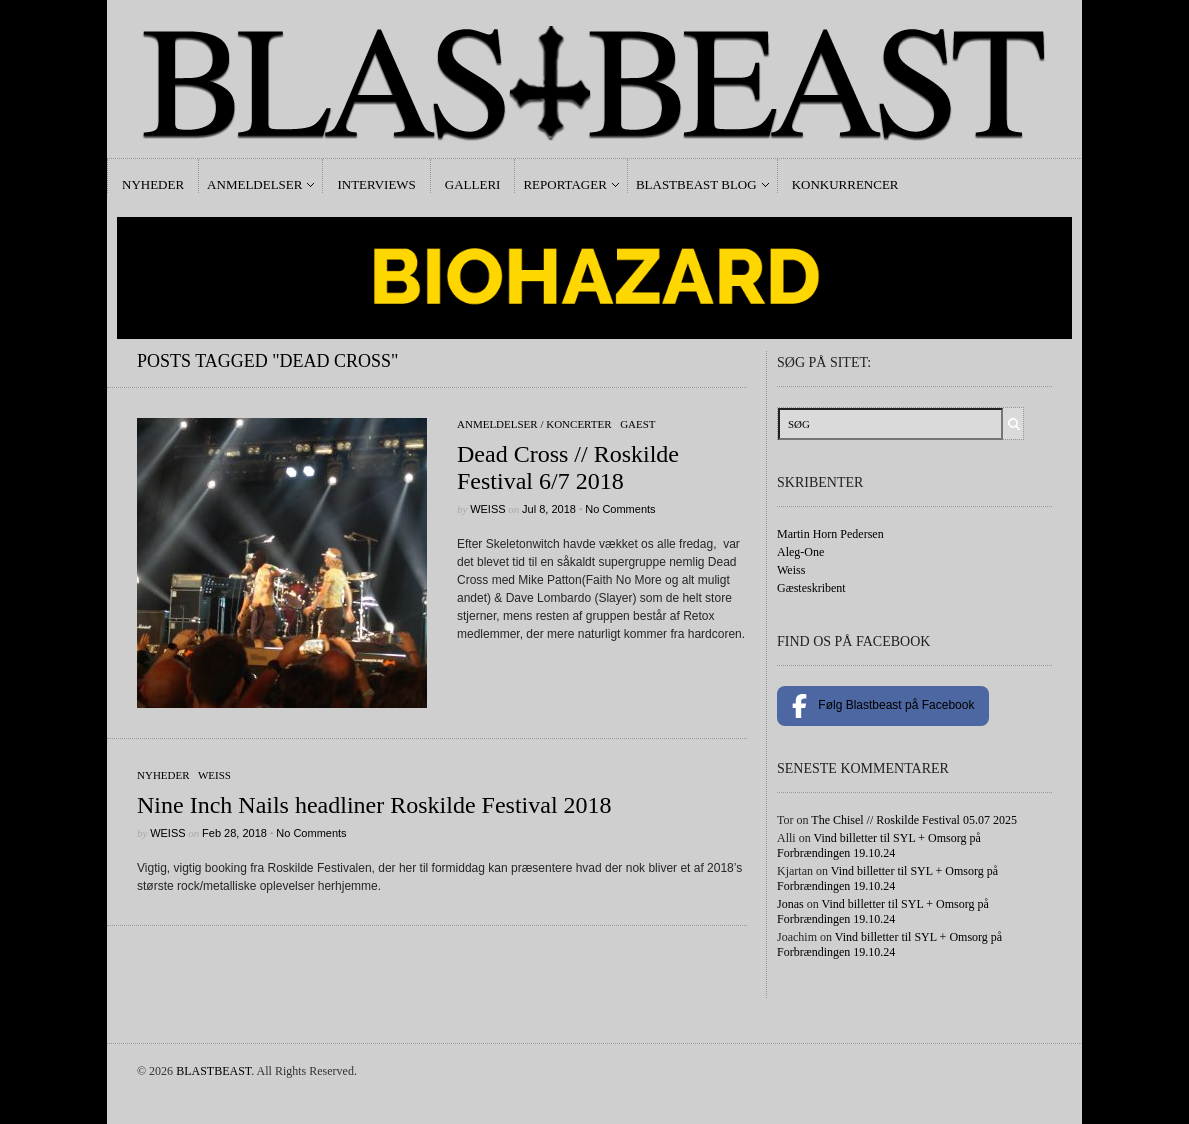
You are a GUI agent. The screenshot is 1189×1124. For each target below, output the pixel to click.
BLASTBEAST (213, 1071)
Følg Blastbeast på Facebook (883, 706)
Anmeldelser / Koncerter (534, 424)
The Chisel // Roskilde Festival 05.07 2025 (914, 820)
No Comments (620, 509)
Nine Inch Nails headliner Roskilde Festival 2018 (374, 805)
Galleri (473, 184)
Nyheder (153, 184)
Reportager (564, 184)
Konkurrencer (845, 184)
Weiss (487, 509)
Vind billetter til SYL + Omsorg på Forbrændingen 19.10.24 (879, 845)
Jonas (790, 904)
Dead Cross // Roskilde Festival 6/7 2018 (568, 467)
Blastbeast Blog (696, 184)
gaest (637, 424)
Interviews (376, 184)
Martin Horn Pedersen (830, 534)
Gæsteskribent (811, 588)
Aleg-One (800, 552)
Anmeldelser (254, 184)
